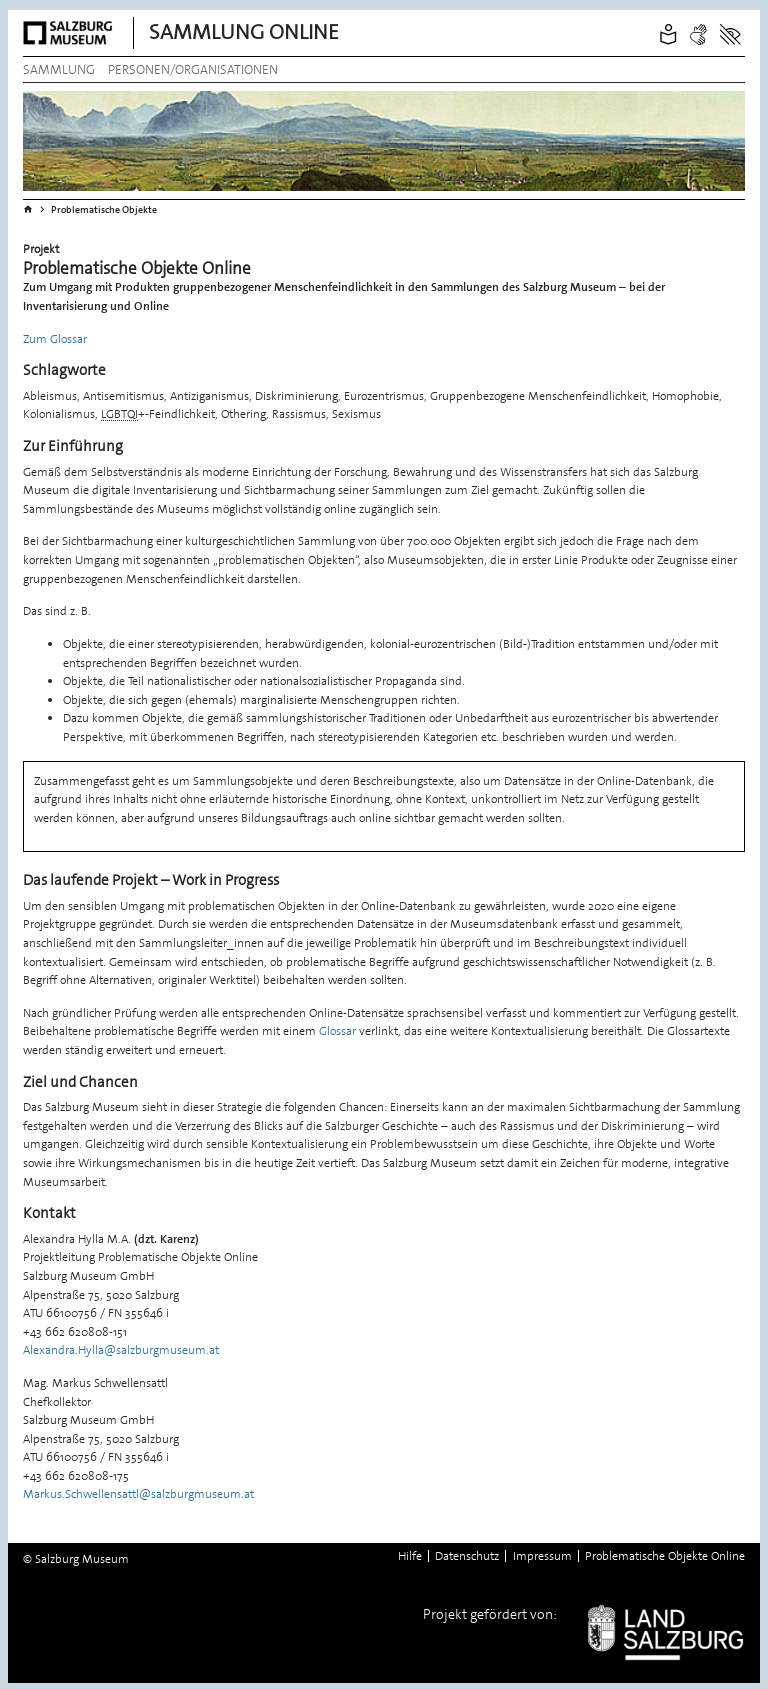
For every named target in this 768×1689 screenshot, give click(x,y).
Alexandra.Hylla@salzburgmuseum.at (121, 1350)
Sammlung (59, 69)
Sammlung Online (244, 32)
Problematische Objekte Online (665, 1556)
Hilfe (410, 1556)
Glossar (337, 1031)
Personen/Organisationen (193, 69)
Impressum (542, 1556)
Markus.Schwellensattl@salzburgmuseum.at (138, 1494)
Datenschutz (467, 1556)
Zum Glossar (55, 339)
